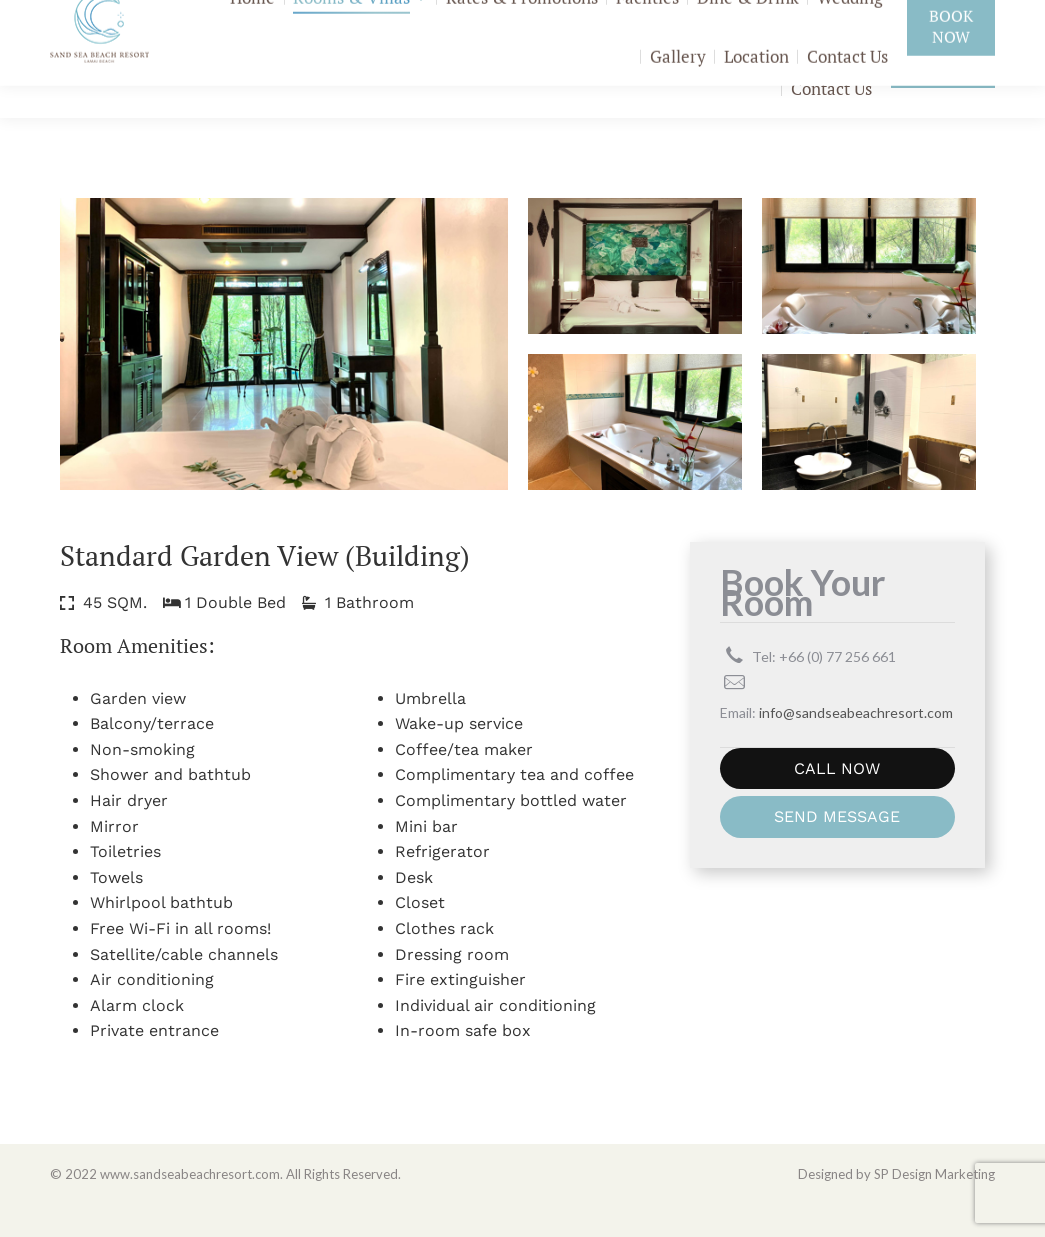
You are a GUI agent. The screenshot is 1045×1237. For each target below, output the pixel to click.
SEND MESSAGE (837, 849)
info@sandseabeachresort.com (891, 19)
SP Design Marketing (934, 1207)
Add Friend (540, 19)
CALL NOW (837, 801)
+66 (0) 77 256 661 (696, 19)
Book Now (943, 91)
